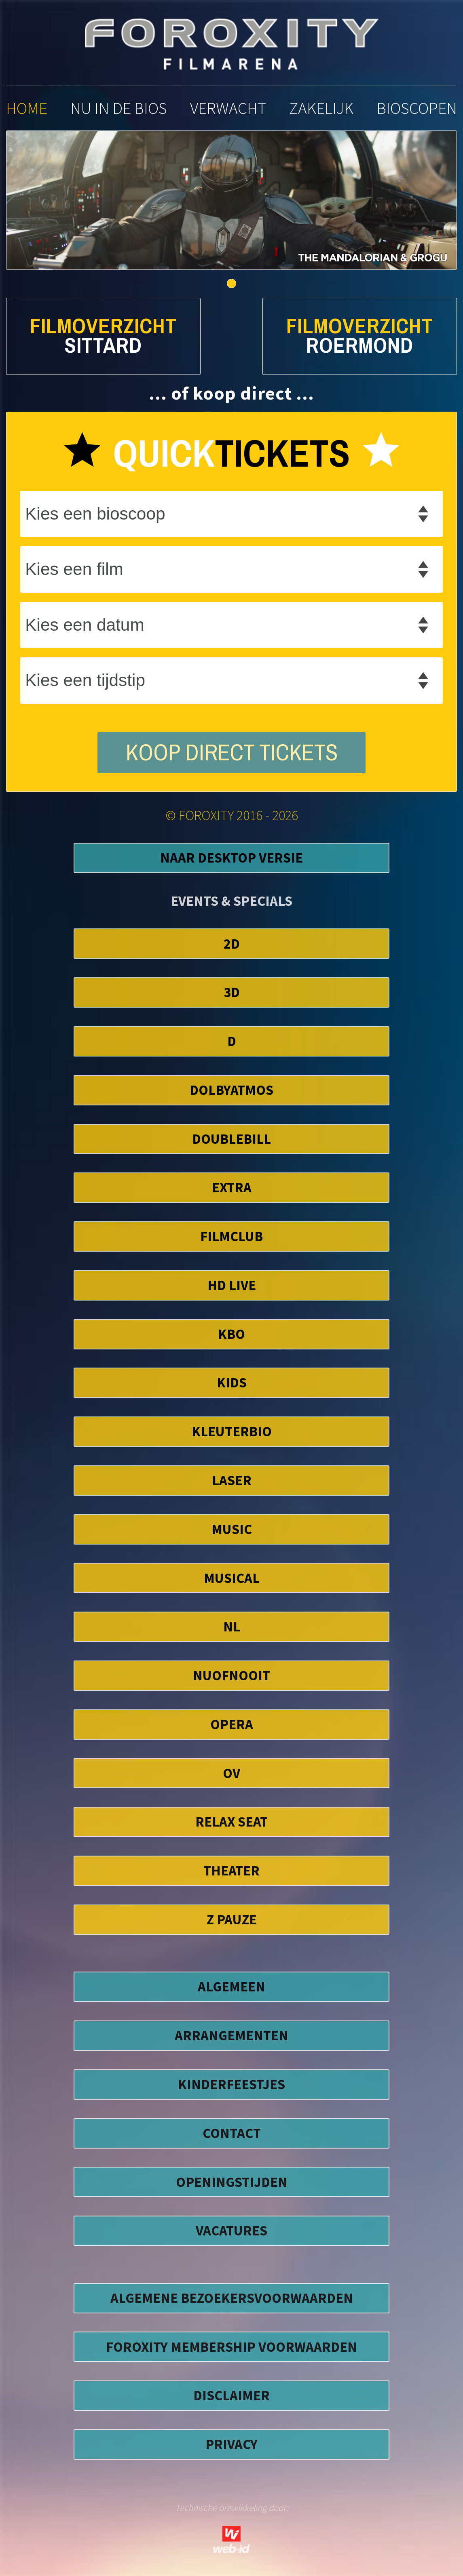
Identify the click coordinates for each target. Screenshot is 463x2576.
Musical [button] (232, 1578)
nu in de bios (118, 107)
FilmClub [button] (231, 1236)
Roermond (359, 345)
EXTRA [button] (232, 1187)
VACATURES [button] (231, 2230)
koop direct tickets (232, 752)
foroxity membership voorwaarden (231, 2346)
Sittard (103, 345)
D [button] (231, 1041)
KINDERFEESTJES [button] (231, 2084)
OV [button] (231, 1773)
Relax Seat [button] (231, 1821)
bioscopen (416, 107)
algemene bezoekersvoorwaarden (231, 2298)
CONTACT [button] (232, 2133)
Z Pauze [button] (232, 1919)
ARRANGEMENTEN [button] (231, 2035)
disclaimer (231, 2395)
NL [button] (231, 1626)
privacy (231, 2444)
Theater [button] (231, 1870)
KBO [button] (231, 1334)
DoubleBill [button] (231, 1138)
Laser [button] (232, 1480)
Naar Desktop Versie (231, 857)
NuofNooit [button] (231, 1675)
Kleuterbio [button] (232, 1431)
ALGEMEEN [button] (231, 1986)
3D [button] (232, 992)
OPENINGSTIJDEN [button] (232, 2182)
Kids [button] (232, 1382)
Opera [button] (231, 1724)
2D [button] (232, 943)
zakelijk (321, 107)
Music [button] (231, 1529)
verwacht (228, 107)
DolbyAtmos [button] (231, 1090)
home (26, 107)
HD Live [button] (231, 1285)
